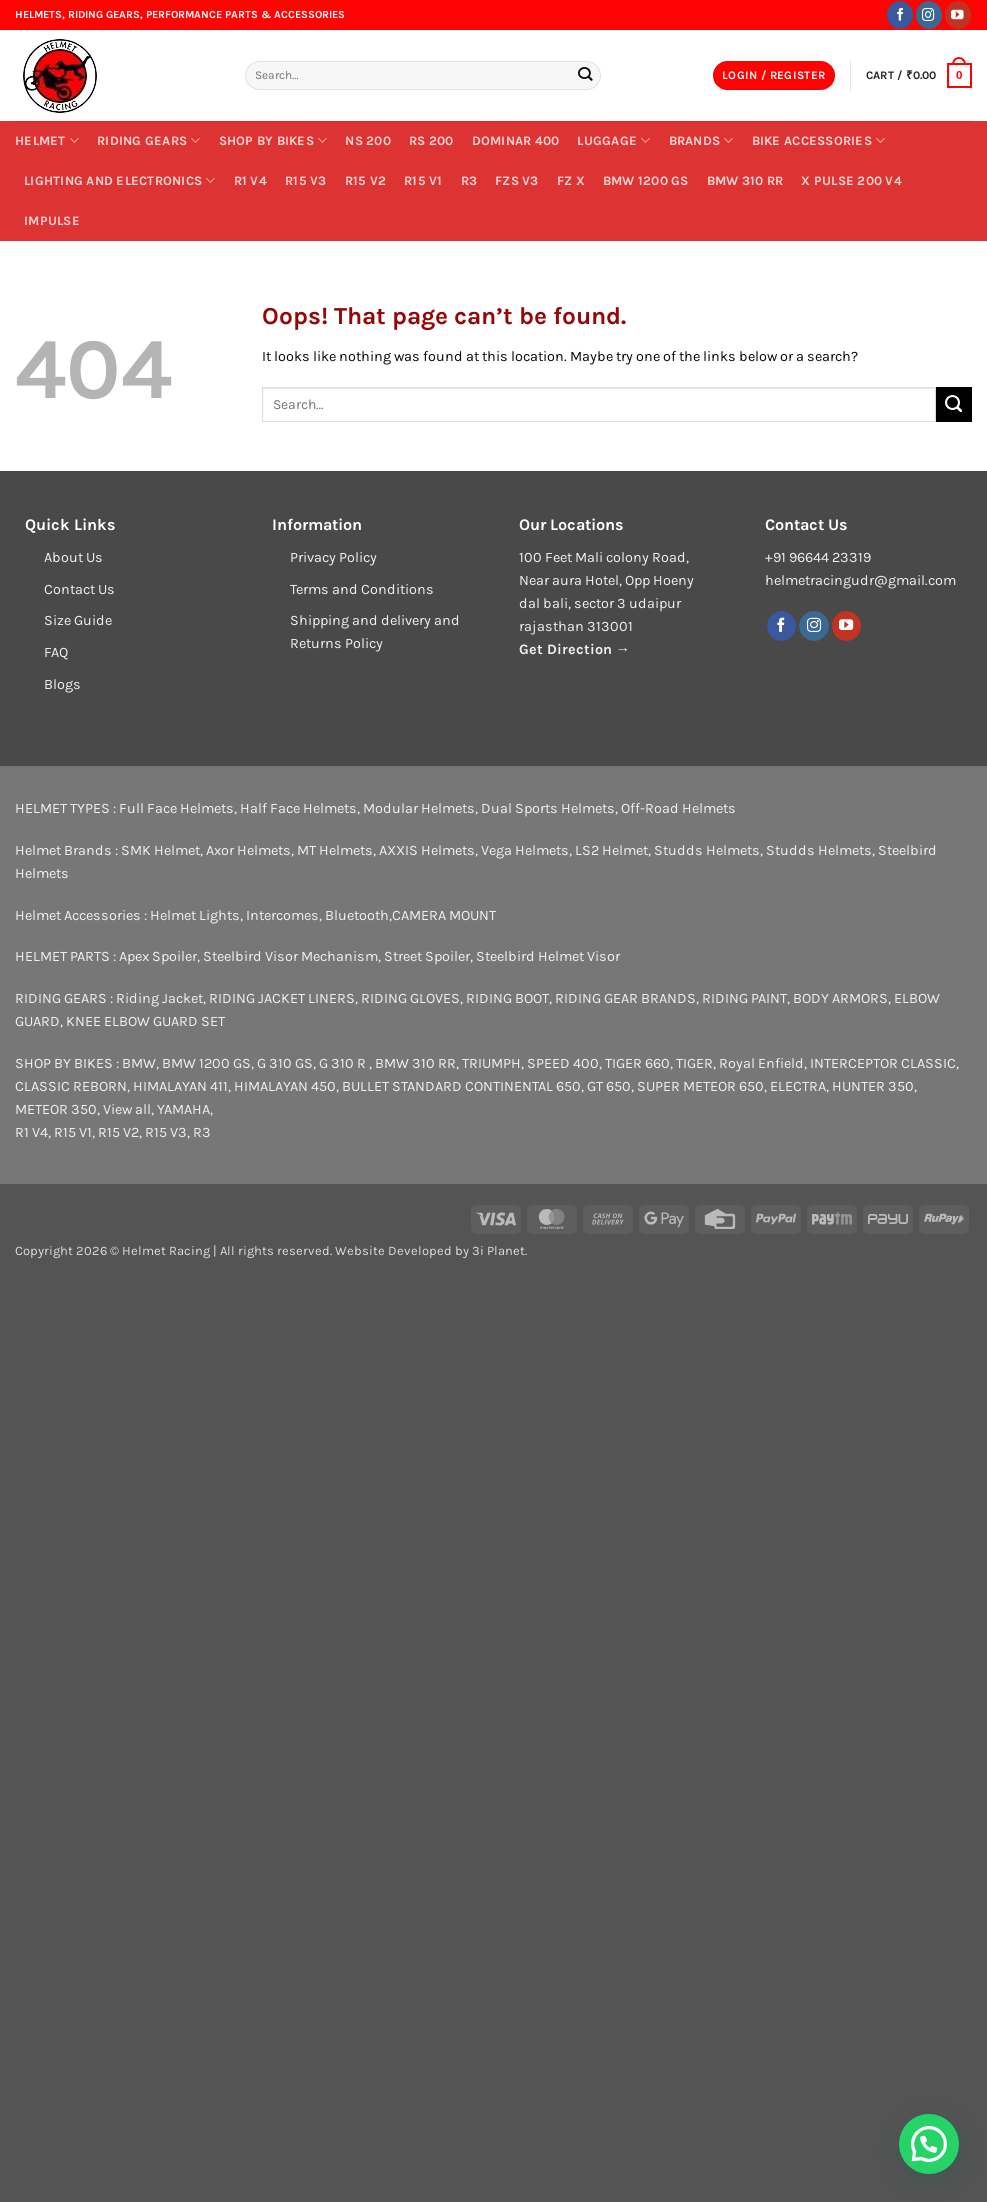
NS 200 (368, 140)
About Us (73, 557)
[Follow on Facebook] (900, 14)
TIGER (694, 1063)
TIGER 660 (637, 1063)
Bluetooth (357, 915)
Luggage (613, 140)
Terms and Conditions (362, 589)
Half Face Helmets (298, 808)
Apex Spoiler (158, 956)
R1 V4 (250, 180)
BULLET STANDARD (402, 1086)
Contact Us (79, 589)
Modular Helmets (419, 808)
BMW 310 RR (745, 180)
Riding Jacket (159, 998)
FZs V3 (517, 180)
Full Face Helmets (176, 808)
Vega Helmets (525, 850)
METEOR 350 (56, 1109)
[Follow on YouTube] (958, 14)
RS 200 (431, 140)
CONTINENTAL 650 (523, 1086)
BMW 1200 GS (646, 180)
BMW (139, 1063)
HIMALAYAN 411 (180, 1086)
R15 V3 (306, 180)
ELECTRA (798, 1086)
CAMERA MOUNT (444, 915)
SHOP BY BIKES (273, 140)
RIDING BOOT (507, 998)
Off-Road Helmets (678, 808)
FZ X (571, 180)
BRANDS (701, 140)
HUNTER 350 (873, 1086)
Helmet (47, 140)
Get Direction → (574, 649)
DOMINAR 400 (516, 140)
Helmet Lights (195, 915)
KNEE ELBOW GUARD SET (145, 1021)
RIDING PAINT (744, 998)
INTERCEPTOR (854, 1063)
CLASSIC (928, 1063)
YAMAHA (183, 1109)
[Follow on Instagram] (929, 14)
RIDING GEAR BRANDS (625, 998)
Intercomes (282, 915)
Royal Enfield (761, 1063)
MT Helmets (335, 850)
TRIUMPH (491, 1063)
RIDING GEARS (149, 140)
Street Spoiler (427, 956)
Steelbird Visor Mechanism (290, 956)
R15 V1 (423, 180)
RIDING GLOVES (410, 998)
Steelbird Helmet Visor (548, 956)
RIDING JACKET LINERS (282, 998)
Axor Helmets (248, 850)
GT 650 (609, 1086)
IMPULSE (52, 220)
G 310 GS (285, 1063)
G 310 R (344, 1063)
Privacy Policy (333, 557)
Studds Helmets (707, 850)
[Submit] (585, 75)
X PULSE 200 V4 (851, 180)
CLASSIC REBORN (71, 1086)
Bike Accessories (819, 140)
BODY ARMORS (840, 998)
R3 (469, 180)
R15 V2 (366, 180)
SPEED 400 (563, 1063)
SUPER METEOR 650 (700, 1086)
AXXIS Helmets (427, 850)
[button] (774, 76)
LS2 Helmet (611, 850)
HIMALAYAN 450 (285, 1086)
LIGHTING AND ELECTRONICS (120, 180)
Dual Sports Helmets (548, 808)
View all (127, 1109)
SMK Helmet (160, 850)
